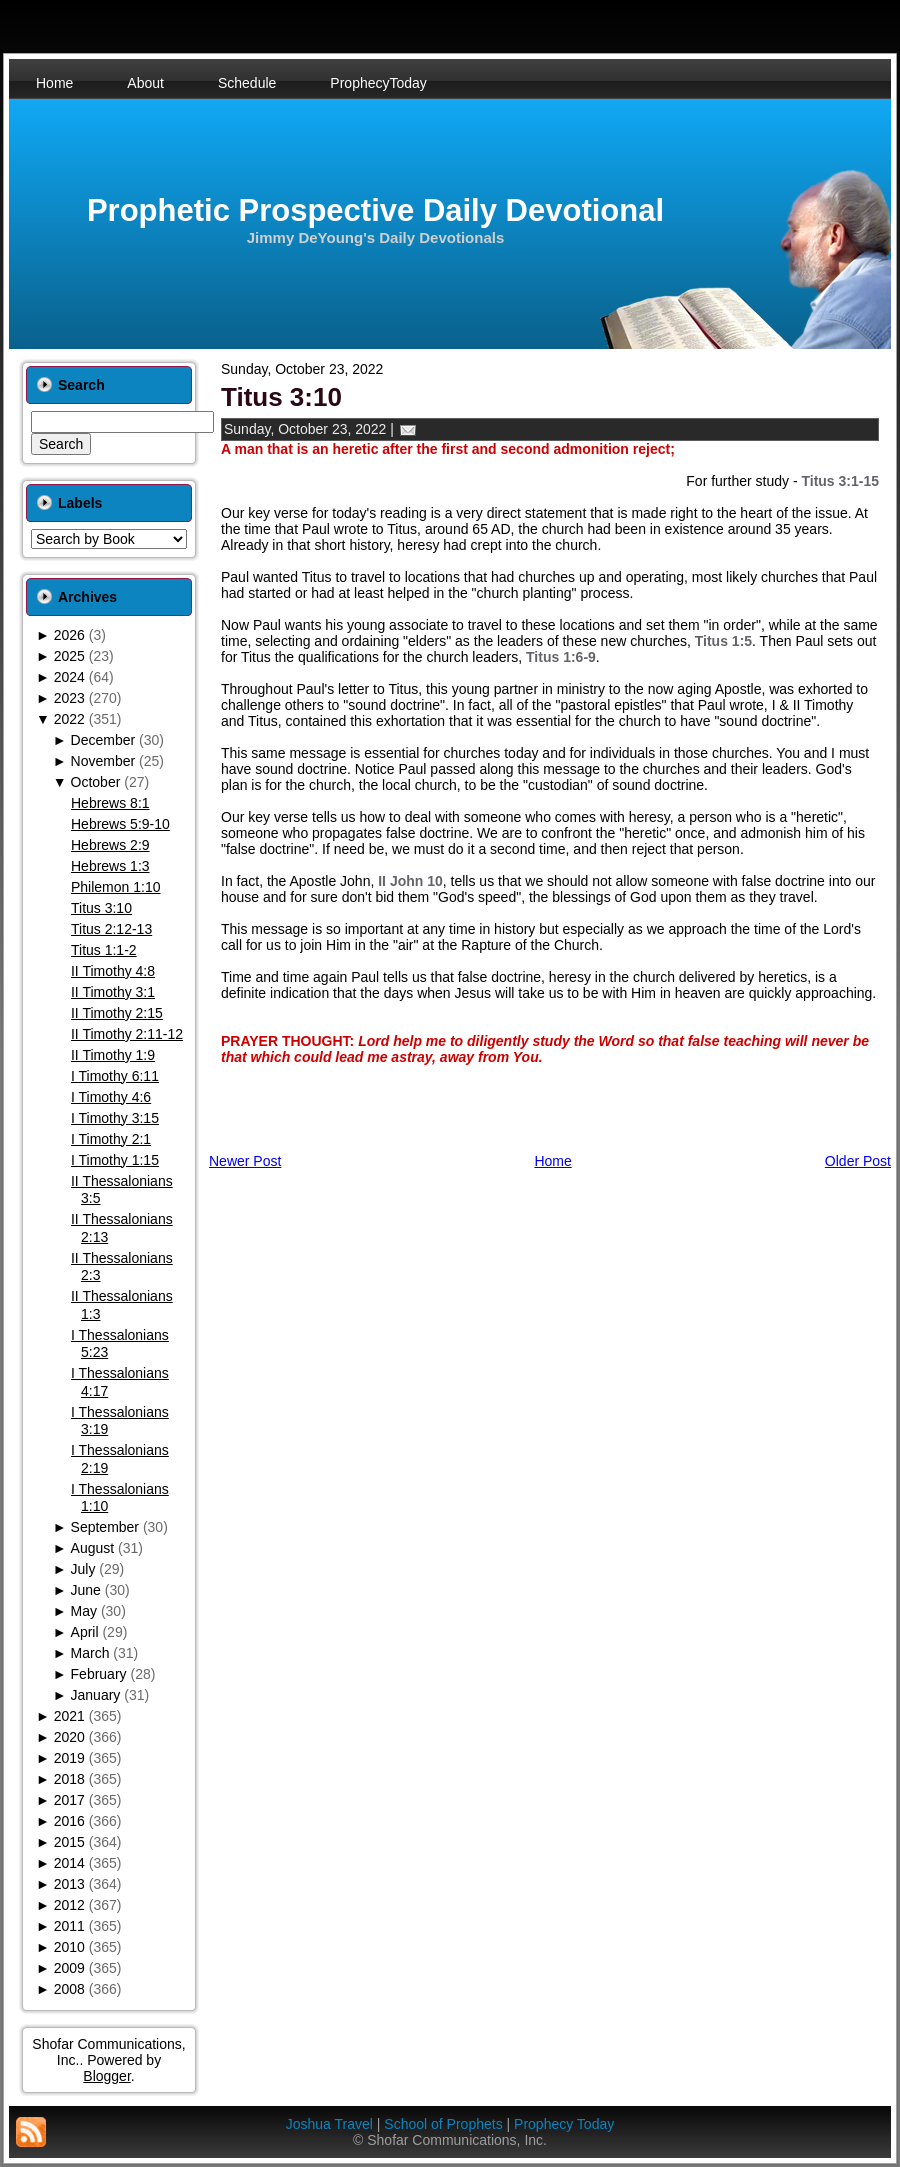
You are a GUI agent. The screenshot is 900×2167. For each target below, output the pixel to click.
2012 (69, 1905)
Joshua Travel (329, 2124)
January (96, 1695)
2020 (69, 1737)
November (103, 761)
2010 (69, 1947)
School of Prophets (443, 2124)
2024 (69, 677)
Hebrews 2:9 (110, 845)
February (99, 1674)
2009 (69, 1968)
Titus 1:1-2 (104, 950)
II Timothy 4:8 (113, 971)
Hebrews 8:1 (110, 803)
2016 (69, 1821)
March (90, 1653)
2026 (69, 635)
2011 (69, 1926)
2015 (69, 1842)
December (103, 740)
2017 (69, 1800)
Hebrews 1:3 (110, 866)
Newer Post (245, 1161)
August (93, 1548)
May (84, 1611)
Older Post (858, 1161)
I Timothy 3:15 (115, 1118)
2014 (69, 1863)
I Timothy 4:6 (111, 1097)
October (96, 782)
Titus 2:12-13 (111, 929)
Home (552, 1161)
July (83, 1569)
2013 (69, 1884)
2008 (69, 1989)
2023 (69, 698)
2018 (69, 1779)
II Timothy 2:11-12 (127, 1034)
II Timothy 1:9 (113, 1055)
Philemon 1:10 (116, 887)
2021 (69, 1716)
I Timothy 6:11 (115, 1076)
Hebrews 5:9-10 (120, 824)
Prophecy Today (564, 2124)
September (105, 1527)
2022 (69, 719)
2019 (69, 1758)
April (85, 1632)
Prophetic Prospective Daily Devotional (375, 210)
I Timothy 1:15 (115, 1160)
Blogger (106, 2076)
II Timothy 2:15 (117, 1013)
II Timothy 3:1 (113, 992)
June (86, 1590)
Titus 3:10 (101, 908)
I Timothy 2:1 (111, 1139)
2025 (69, 656)
